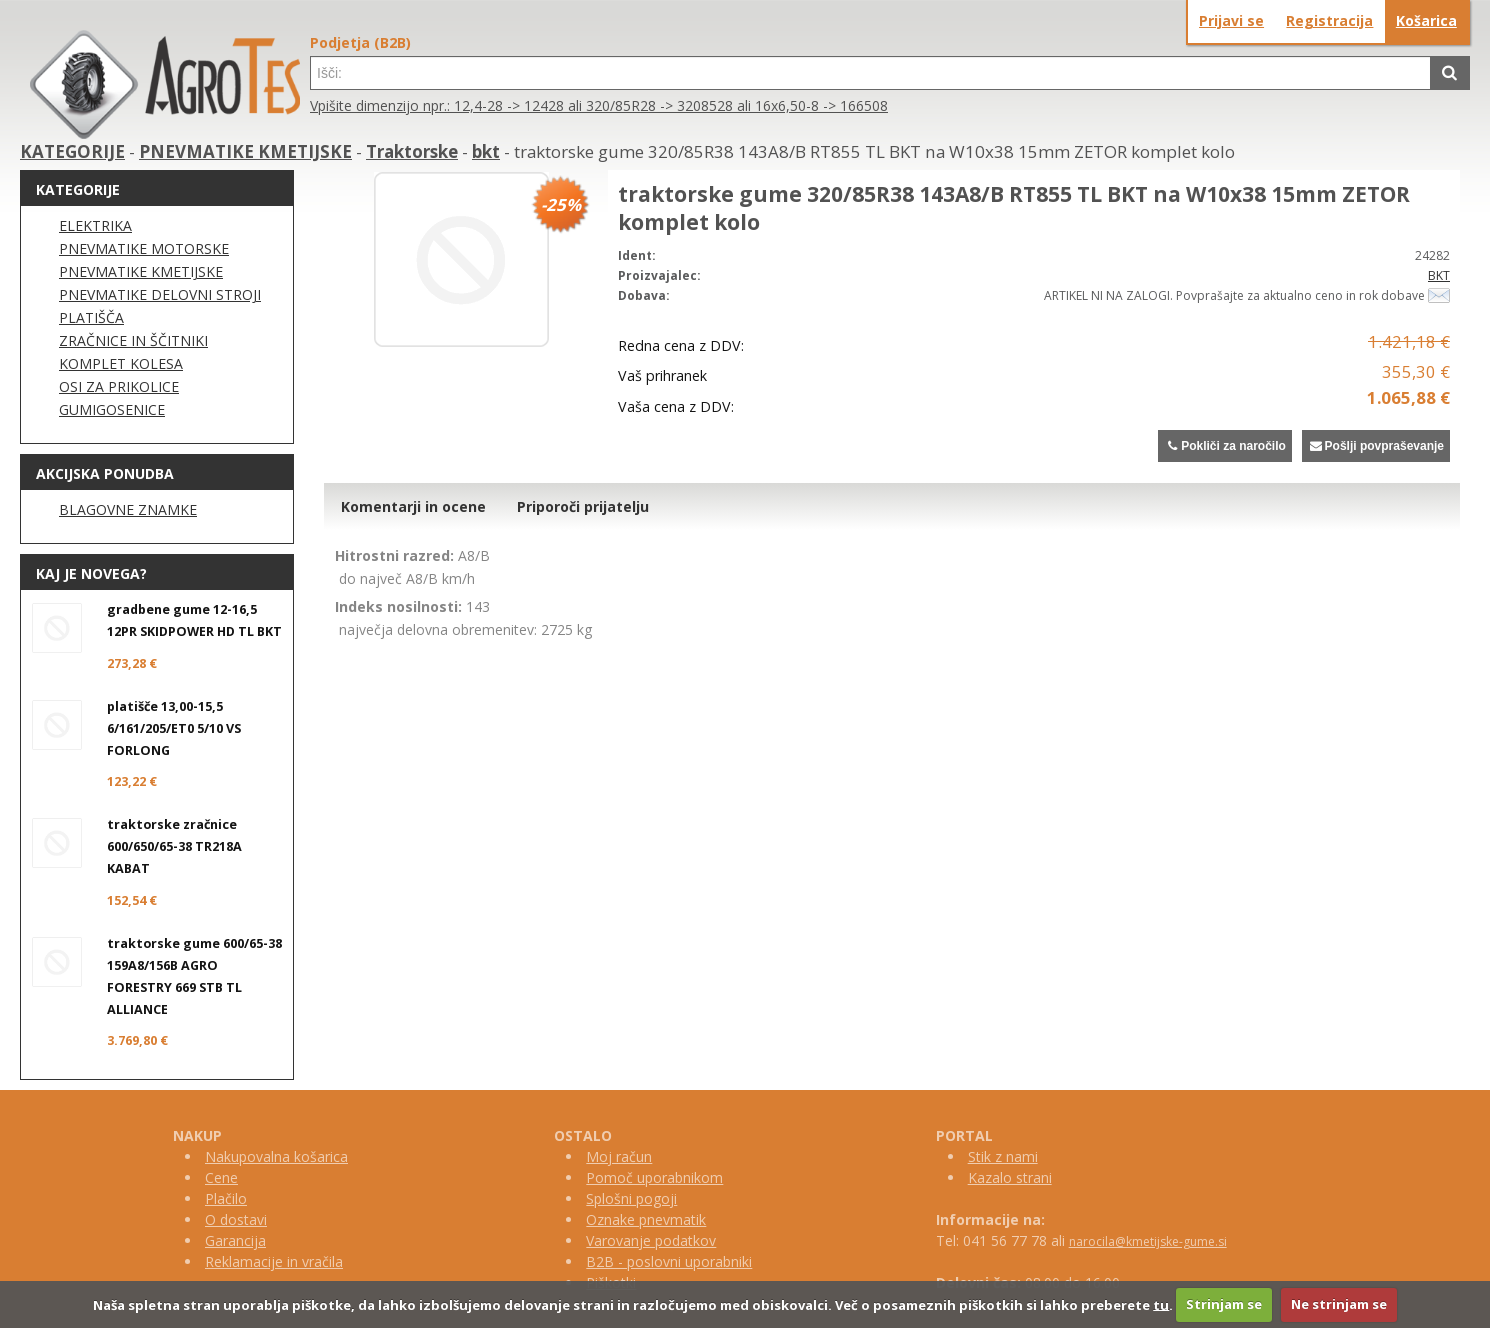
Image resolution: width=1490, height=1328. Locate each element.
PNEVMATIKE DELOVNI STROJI (160, 294)
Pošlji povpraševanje (1376, 446)
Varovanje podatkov (651, 1240)
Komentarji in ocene (413, 506)
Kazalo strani (1010, 1177)
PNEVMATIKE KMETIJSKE (245, 151)
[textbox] (870, 73)
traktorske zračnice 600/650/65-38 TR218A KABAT (174, 846)
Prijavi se (1231, 20)
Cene (221, 1177)
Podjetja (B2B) (360, 42)
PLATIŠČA (91, 317)
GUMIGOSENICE (112, 409)
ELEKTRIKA (95, 225)
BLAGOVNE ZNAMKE (128, 509)
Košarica (1426, 20)
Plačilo (226, 1198)
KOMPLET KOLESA (121, 363)
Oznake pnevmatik (646, 1219)
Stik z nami (1003, 1156)
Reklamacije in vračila (274, 1261)
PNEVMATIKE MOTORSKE (144, 248)
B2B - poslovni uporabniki (669, 1261)
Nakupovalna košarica (276, 1156)
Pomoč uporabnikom (654, 1177)
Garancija (235, 1240)
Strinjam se (1224, 1304)
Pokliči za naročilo (1224, 446)
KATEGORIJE (72, 151)
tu (1161, 1304)
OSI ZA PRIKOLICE (119, 386)
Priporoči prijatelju (583, 506)
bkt (486, 151)
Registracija (1329, 20)
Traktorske (412, 151)
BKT (1439, 275)
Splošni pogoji (631, 1198)
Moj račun (619, 1156)
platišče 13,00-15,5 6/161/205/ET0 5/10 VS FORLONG (174, 728)
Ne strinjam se (1339, 1304)
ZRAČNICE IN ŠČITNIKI (133, 340)
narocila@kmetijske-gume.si (1148, 1241)
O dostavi (236, 1219)
